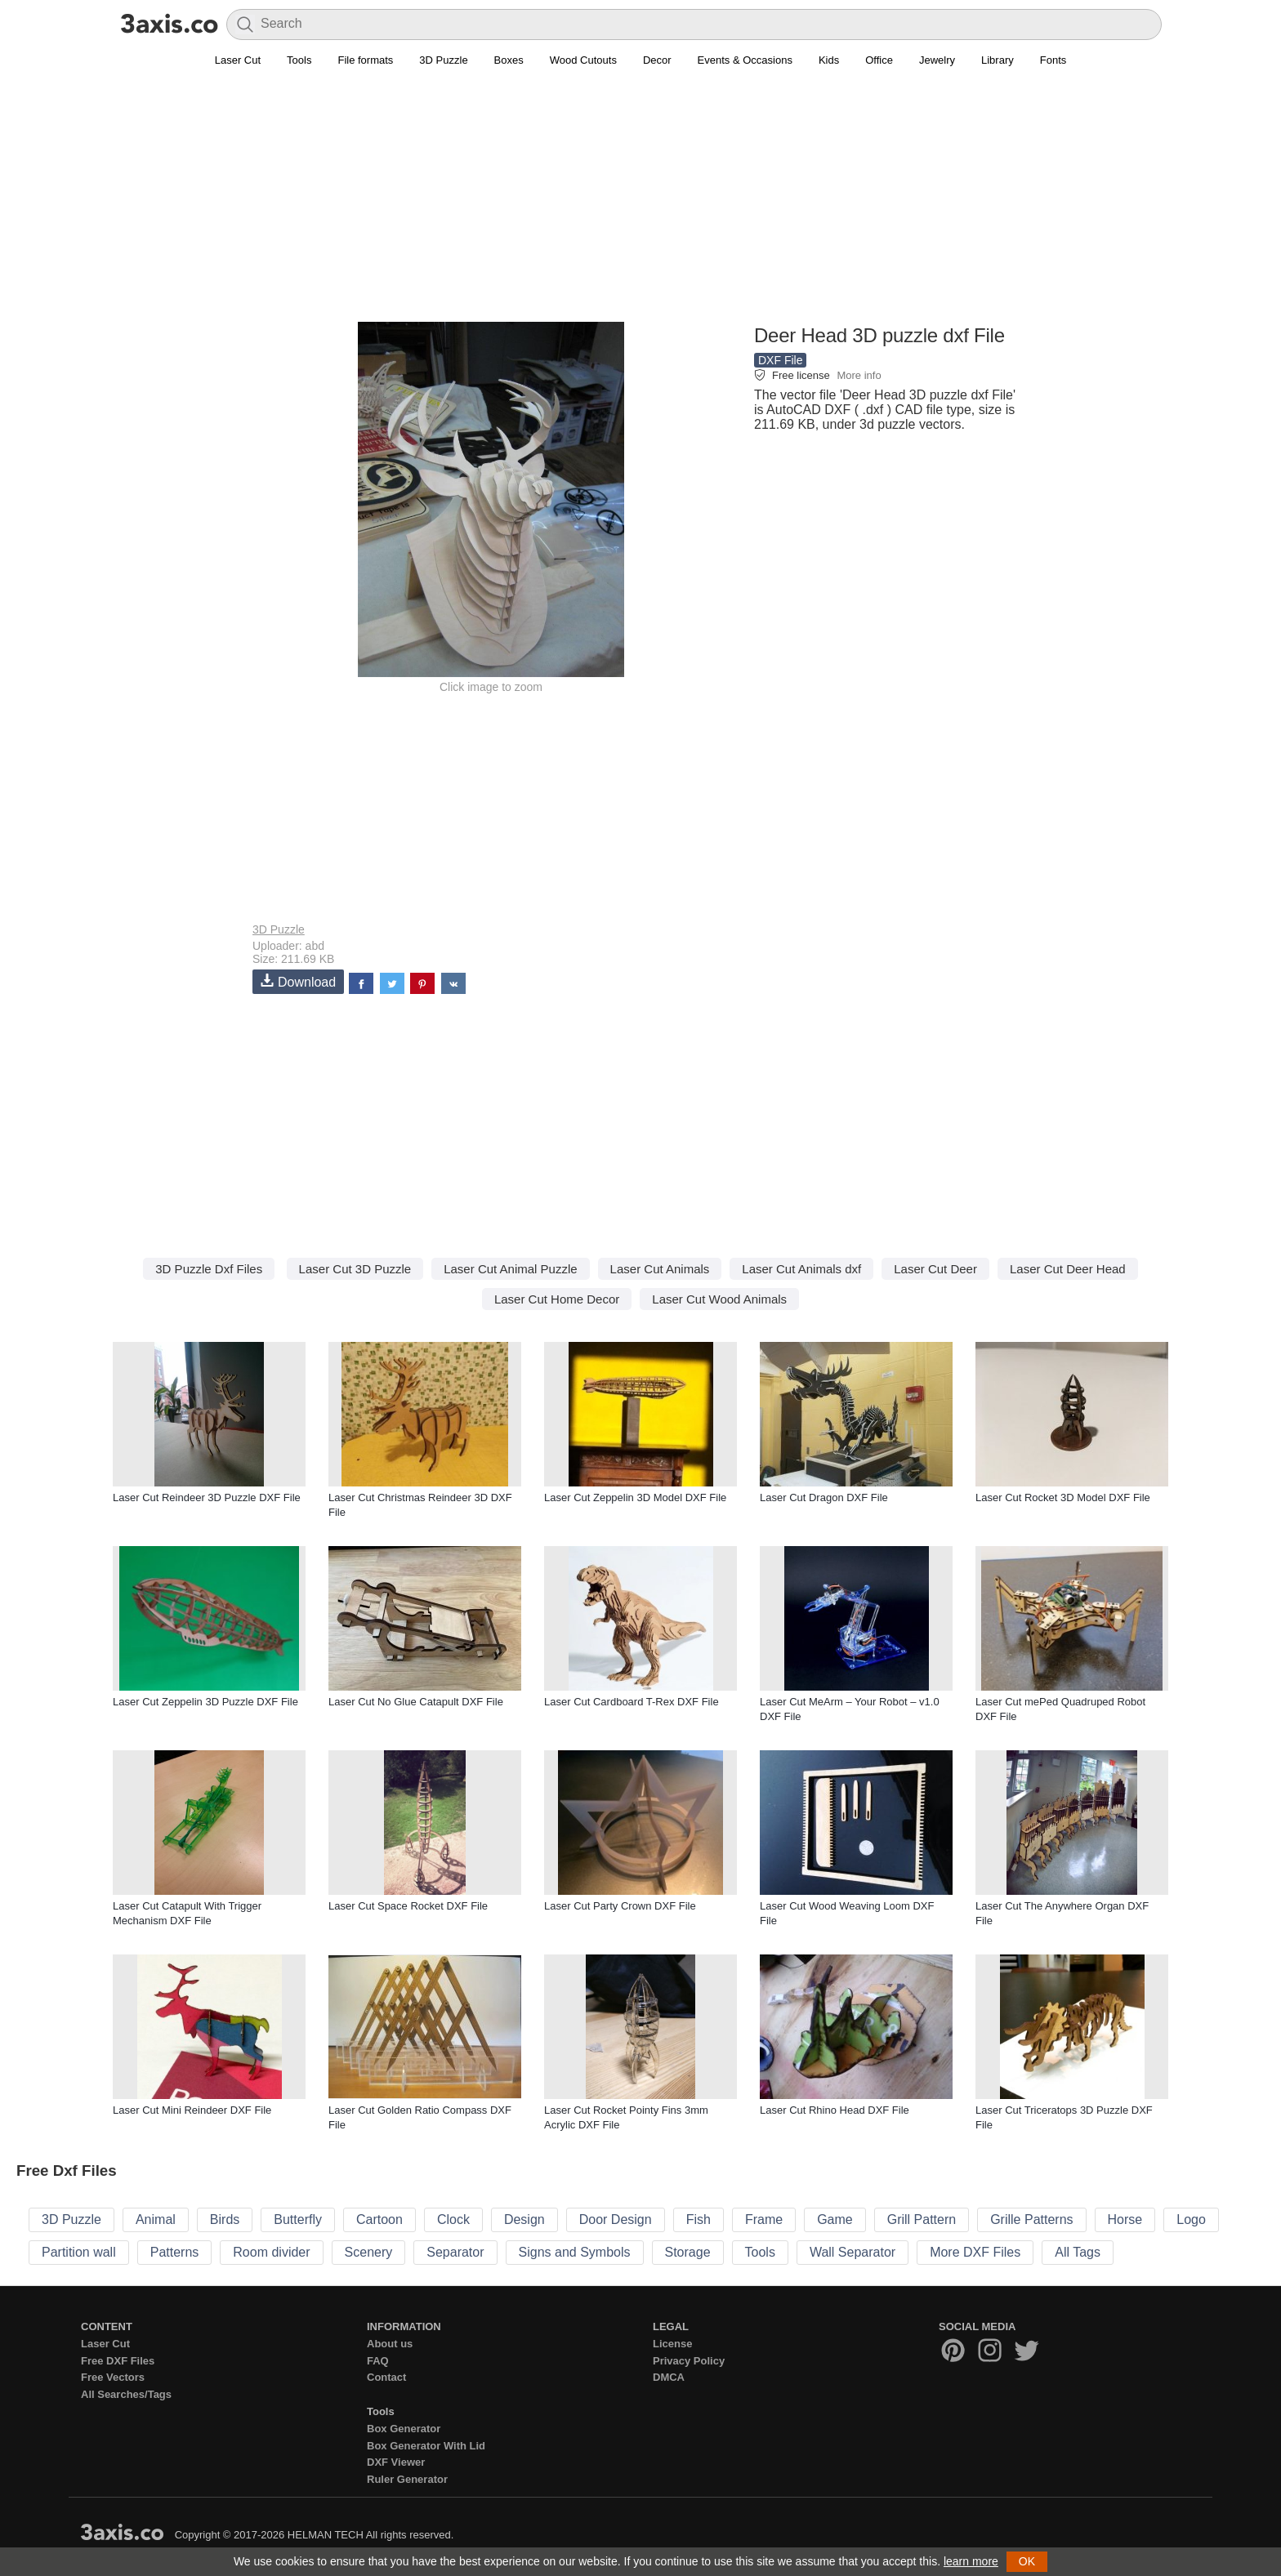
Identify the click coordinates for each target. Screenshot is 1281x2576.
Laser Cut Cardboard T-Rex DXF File (631, 1702)
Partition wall (79, 2252)
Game (835, 2219)
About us (390, 2344)
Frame (764, 2219)
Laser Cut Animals (660, 1269)
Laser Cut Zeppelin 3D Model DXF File (635, 1497)
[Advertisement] (640, 205)
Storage (688, 2252)
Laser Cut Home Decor (556, 1299)
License (672, 2344)
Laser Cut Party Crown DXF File (620, 1906)
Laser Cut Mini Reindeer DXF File (192, 2110)
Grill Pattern (921, 2219)
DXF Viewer (396, 2462)
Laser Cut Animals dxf (801, 1269)
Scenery (369, 2252)
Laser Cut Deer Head (1068, 1269)
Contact (386, 2377)
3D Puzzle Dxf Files (208, 1269)
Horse (1125, 2219)
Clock (453, 2219)
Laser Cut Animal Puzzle (510, 1269)
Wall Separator (852, 2252)
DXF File (780, 360)
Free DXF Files (117, 2361)
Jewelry (937, 60)
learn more (971, 2561)
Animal (156, 2219)
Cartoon (379, 2219)
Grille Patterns (1031, 2219)
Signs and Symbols (575, 2252)
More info (859, 375)
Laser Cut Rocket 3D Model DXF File (1062, 1497)
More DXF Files (975, 2252)
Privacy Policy (689, 2361)
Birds (224, 2219)
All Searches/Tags (126, 2394)
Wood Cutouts (583, 60)
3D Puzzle (443, 60)
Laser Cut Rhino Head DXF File (834, 2110)
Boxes (509, 60)
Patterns (174, 2252)
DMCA (669, 2377)
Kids (829, 60)
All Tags (1077, 2252)
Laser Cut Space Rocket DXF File (408, 1906)
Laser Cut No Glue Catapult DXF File (415, 1702)
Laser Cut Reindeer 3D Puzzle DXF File (207, 1497)
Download (298, 981)
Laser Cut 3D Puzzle (355, 1269)
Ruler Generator (407, 2479)
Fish (698, 2219)
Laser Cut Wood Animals (719, 1299)
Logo (1191, 2219)
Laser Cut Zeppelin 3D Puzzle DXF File (205, 1702)
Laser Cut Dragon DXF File (824, 1497)
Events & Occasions (745, 60)
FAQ (378, 2361)
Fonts (1053, 60)
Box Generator (403, 2428)
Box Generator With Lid (426, 2446)
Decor (657, 60)
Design (524, 2219)
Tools (299, 60)
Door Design (615, 2219)
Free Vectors (113, 2377)
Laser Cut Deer (935, 1269)
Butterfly (298, 2219)
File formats (365, 60)
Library (997, 60)
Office (879, 60)
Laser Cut (238, 60)
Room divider (271, 2252)
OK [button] (1027, 2561)
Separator (455, 2252)
